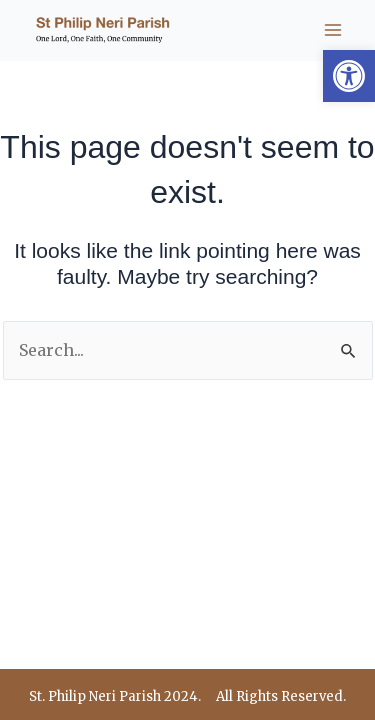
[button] (349, 76)
